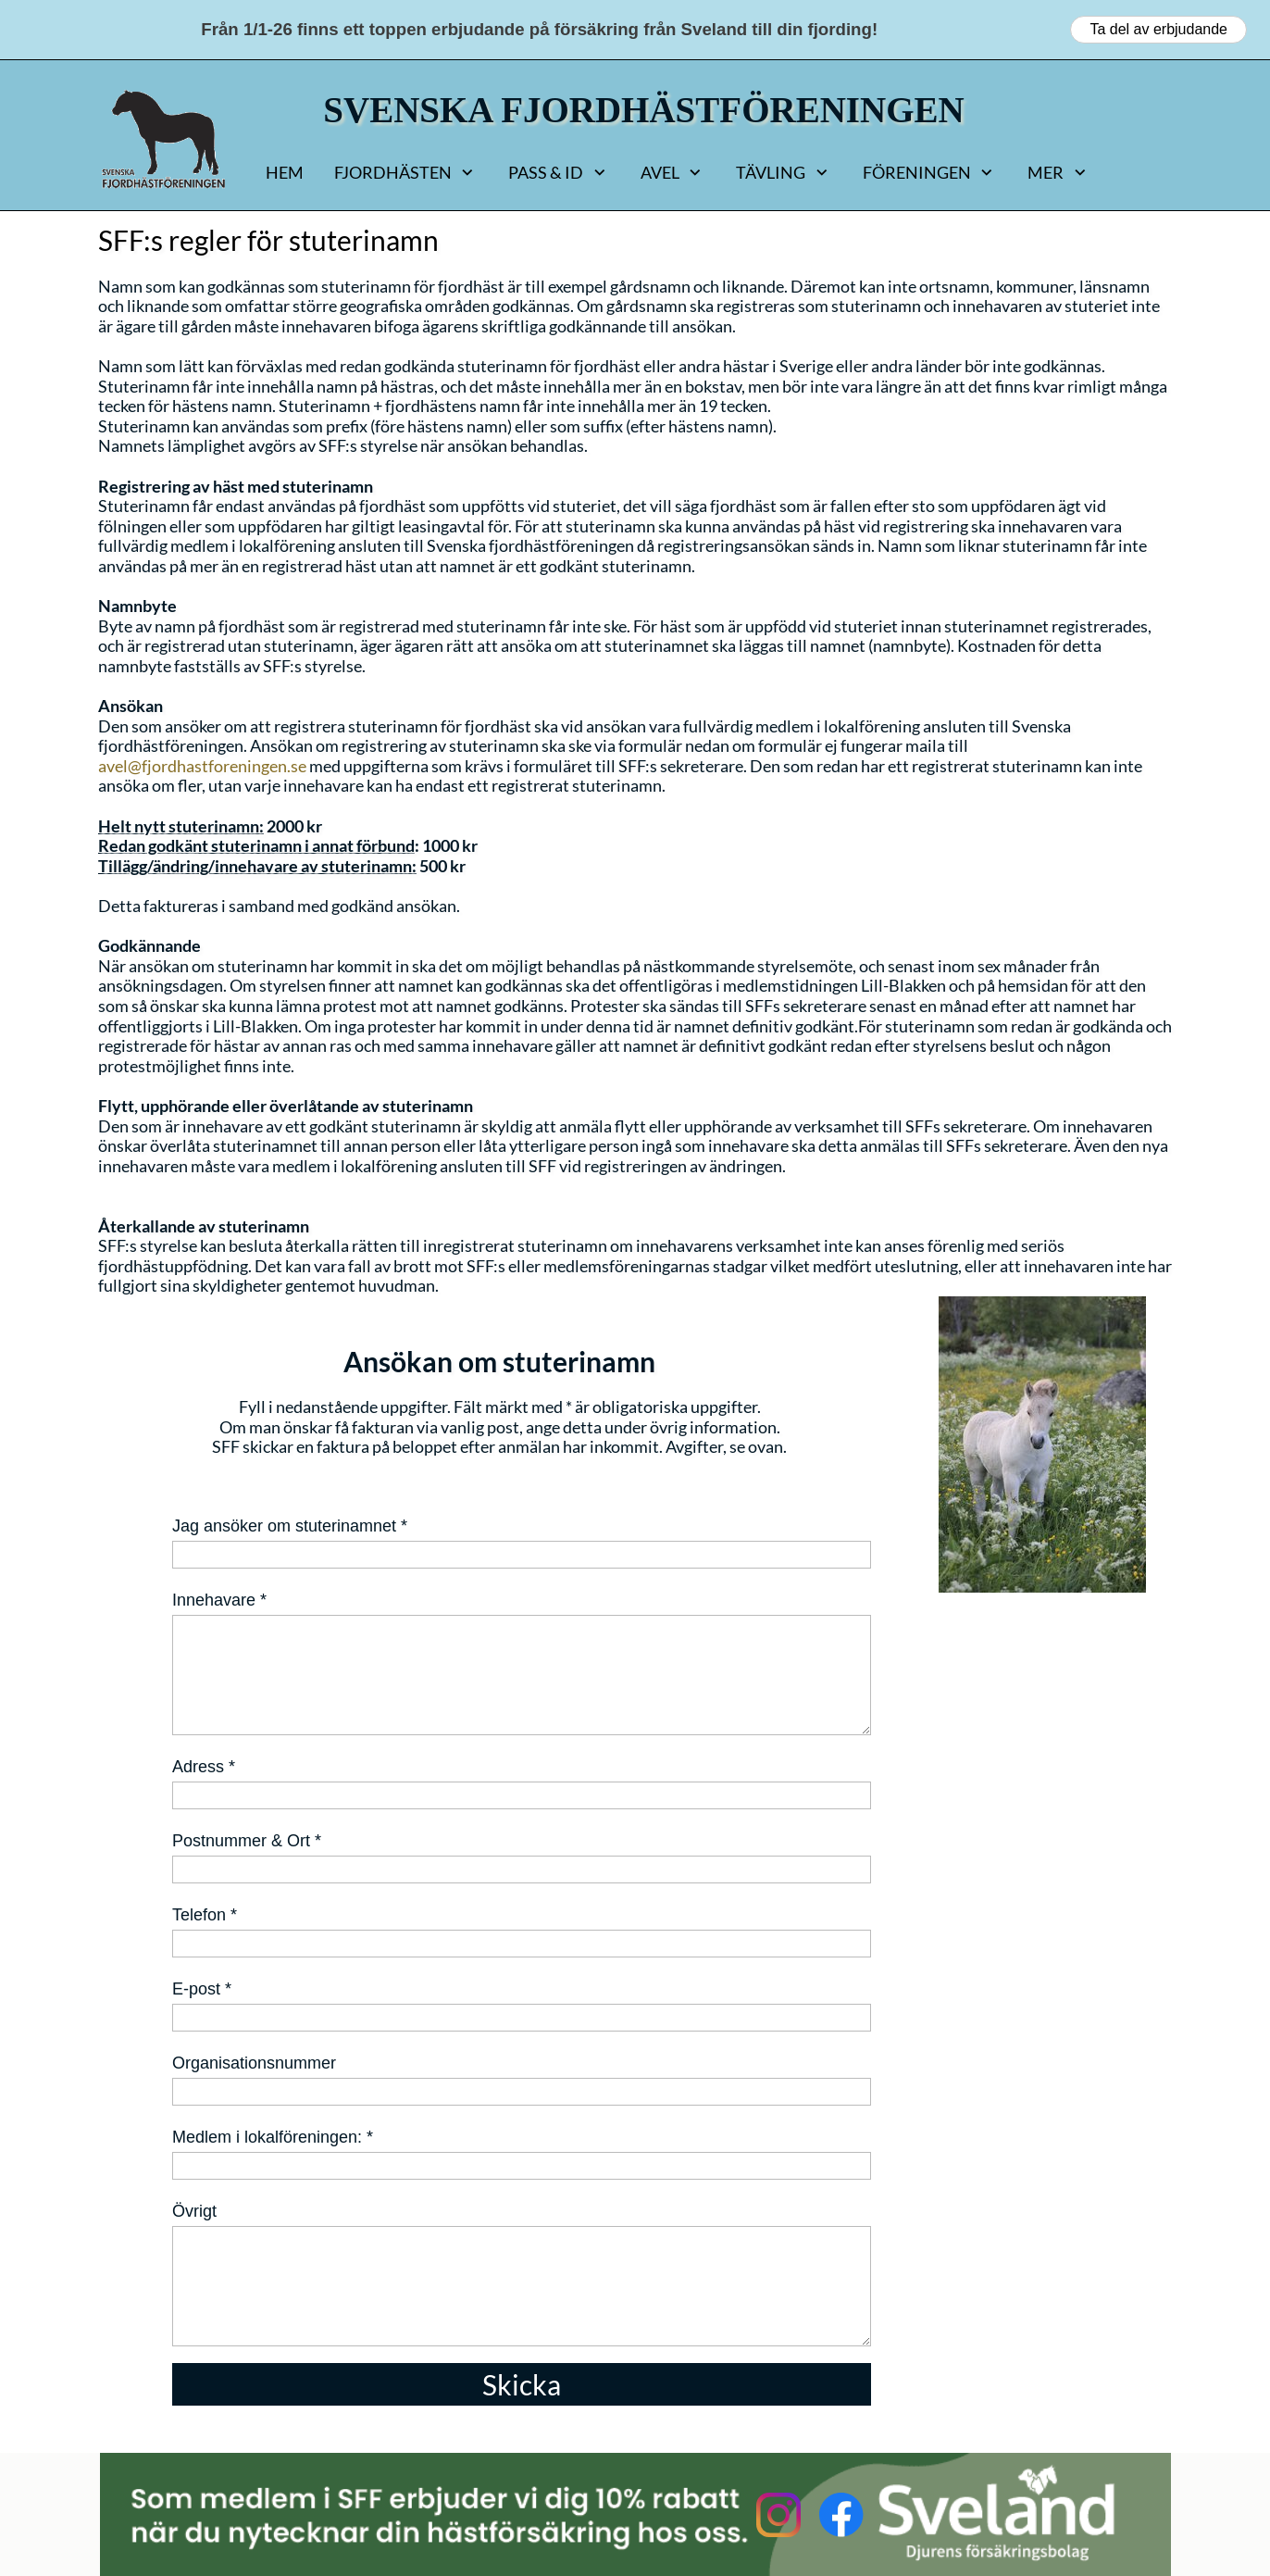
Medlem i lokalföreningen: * (272, 2137)
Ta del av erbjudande (1158, 29)
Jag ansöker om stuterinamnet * (289, 1526)
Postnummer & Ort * (246, 1841)
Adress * (203, 1766)
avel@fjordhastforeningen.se (202, 766)
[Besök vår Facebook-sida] (841, 2515)
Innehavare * (219, 1600)
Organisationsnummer (254, 2063)
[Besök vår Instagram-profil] (778, 2515)
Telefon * (204, 1915)
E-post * (201, 1989)
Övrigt (194, 2211)
